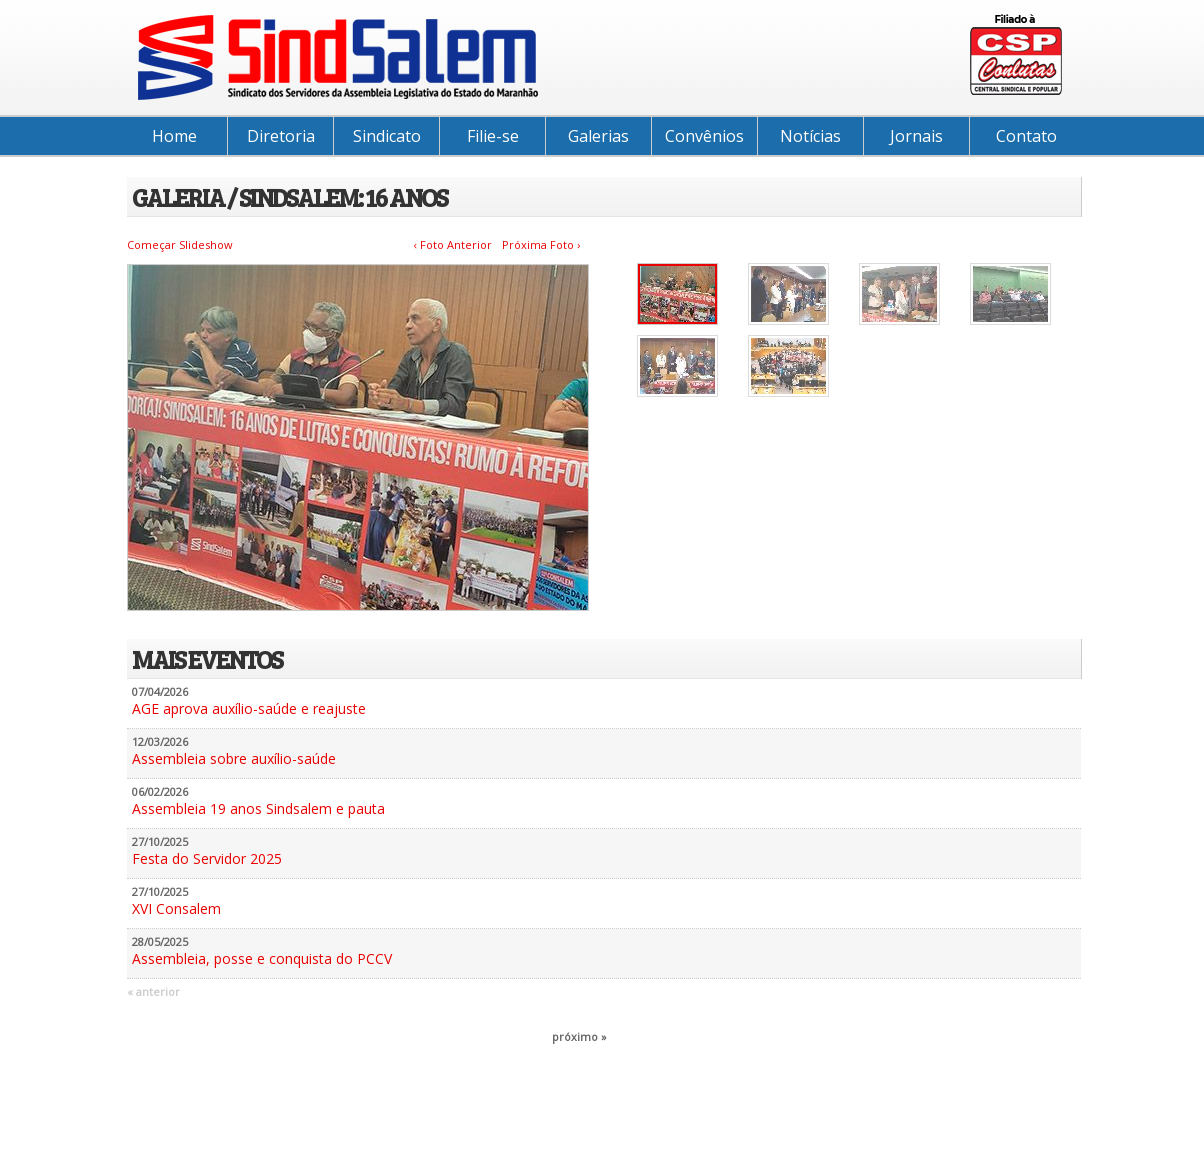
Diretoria (281, 136)
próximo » (579, 1036)
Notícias (810, 136)
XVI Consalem (176, 908)
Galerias (598, 136)
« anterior (153, 991)
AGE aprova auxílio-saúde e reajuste (249, 708)
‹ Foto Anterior (453, 244)
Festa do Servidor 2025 (207, 858)
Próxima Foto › (541, 244)
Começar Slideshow (180, 244)
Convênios (704, 136)
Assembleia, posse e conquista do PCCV (262, 958)
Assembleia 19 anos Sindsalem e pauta (258, 808)
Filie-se (493, 136)
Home (174, 136)
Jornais (916, 136)
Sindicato (387, 136)
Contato (1026, 136)
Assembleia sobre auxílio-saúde (234, 758)
